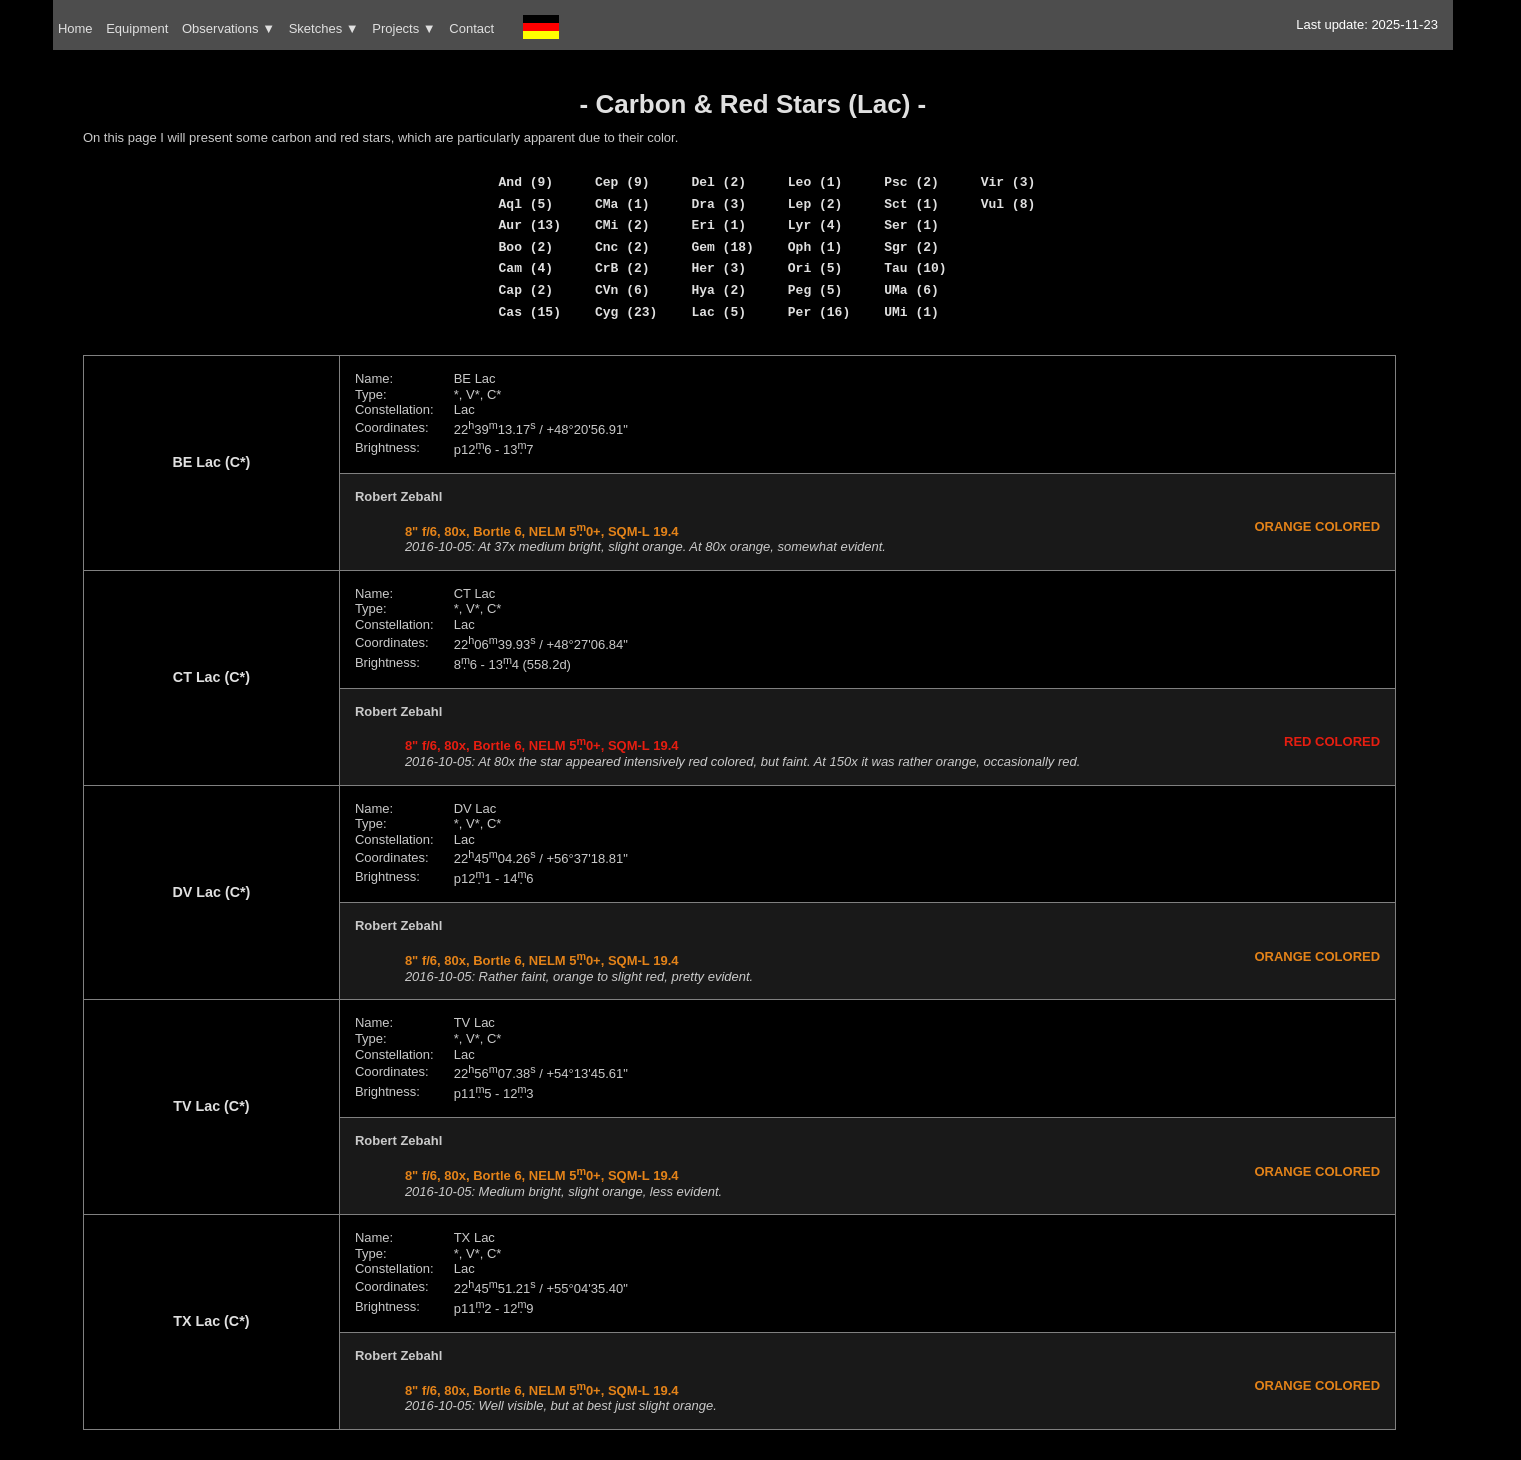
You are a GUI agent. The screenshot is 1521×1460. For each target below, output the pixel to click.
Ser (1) (911, 225)
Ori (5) (815, 268)
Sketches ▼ (324, 28)
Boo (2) (526, 247)
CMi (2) (622, 225)
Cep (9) (622, 182)
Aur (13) (530, 225)
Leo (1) (815, 182)
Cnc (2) (622, 247)
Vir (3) (1008, 182)
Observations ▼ (228, 28)
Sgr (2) (911, 247)
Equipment (137, 28)
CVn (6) (622, 290)
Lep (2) (815, 204)
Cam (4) (526, 268)
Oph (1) (815, 247)
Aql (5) (526, 204)
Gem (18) (722, 247)
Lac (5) (718, 312)
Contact (471, 28)
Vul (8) (1008, 204)
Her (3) (718, 268)
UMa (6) (911, 290)
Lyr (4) (815, 225)
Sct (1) (911, 204)
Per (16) (819, 312)
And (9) (526, 182)
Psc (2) (911, 182)
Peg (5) (815, 290)
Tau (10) (915, 268)
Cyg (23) (626, 312)
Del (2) (718, 182)
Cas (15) (530, 312)
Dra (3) (718, 204)
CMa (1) (622, 204)
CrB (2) (622, 268)
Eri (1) (718, 225)
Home (75, 28)
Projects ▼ (403, 28)
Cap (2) (526, 290)
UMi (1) (911, 312)
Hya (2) (718, 290)
